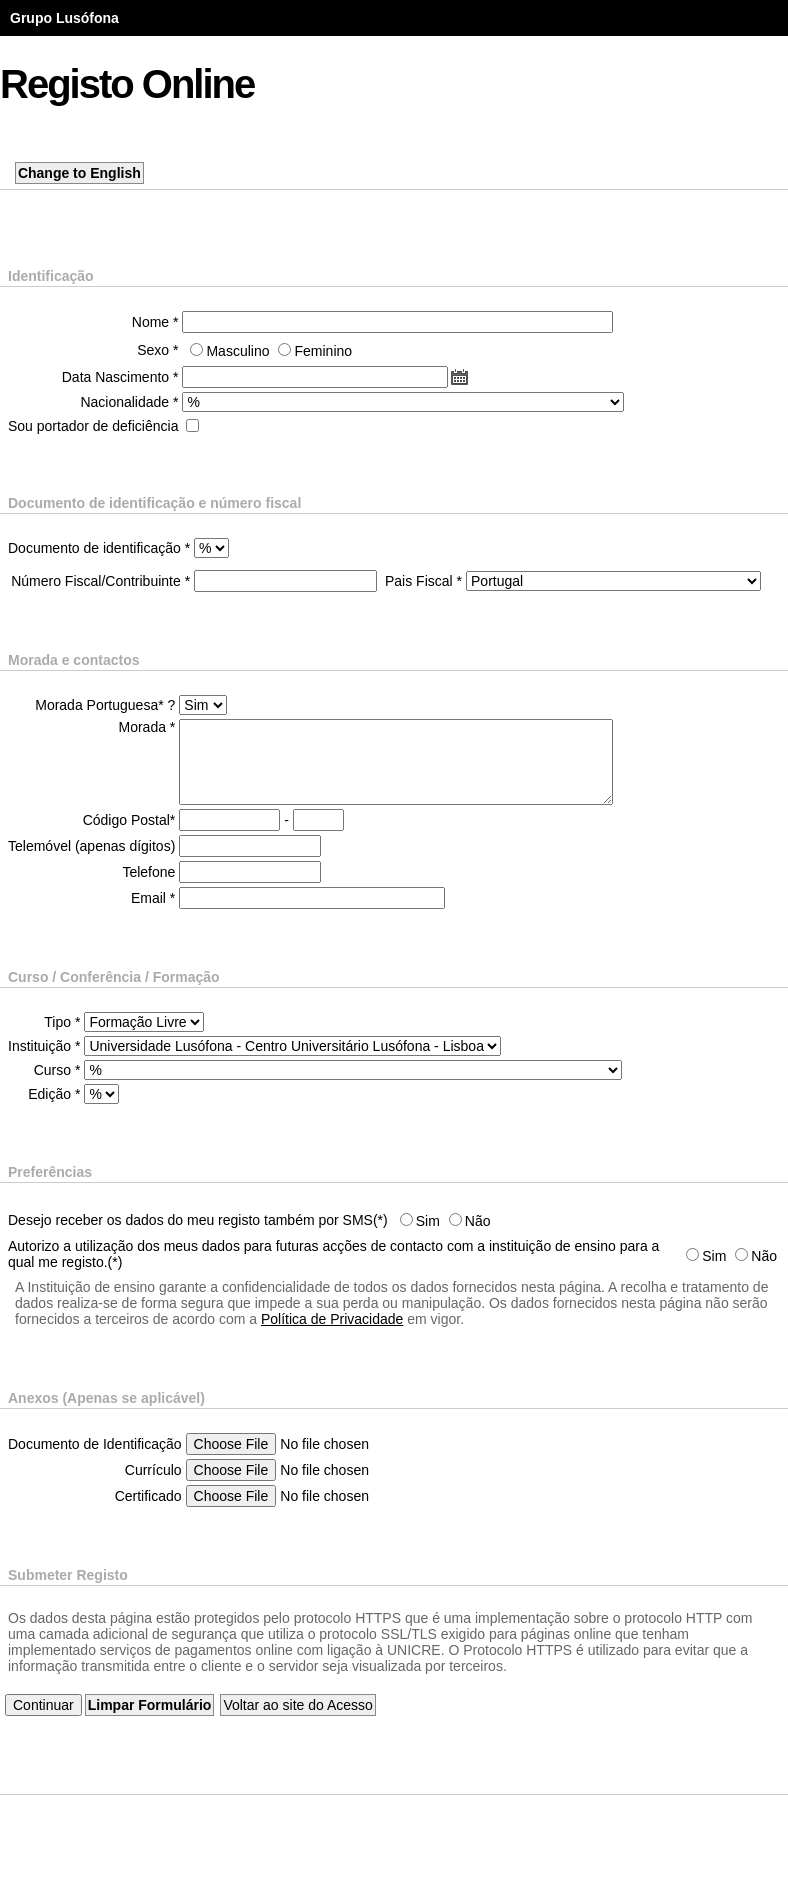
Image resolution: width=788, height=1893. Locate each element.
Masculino (237, 351)
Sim (428, 1221)
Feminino (323, 351)
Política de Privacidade (332, 1319)
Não (478, 1221)
